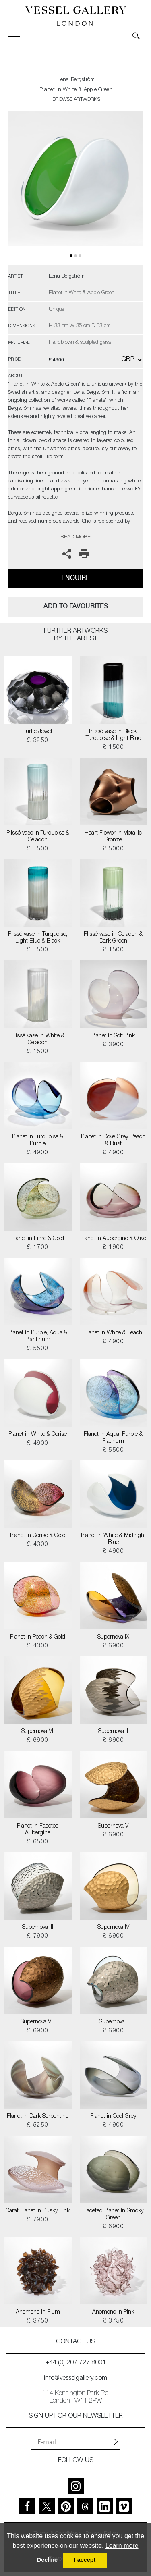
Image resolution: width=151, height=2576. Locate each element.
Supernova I (113, 2022)
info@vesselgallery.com (75, 2378)
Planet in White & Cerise (37, 1435)
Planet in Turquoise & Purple (37, 1140)
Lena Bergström (76, 80)
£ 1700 (37, 1248)
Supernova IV (113, 1927)
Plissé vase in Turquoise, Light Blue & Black (37, 938)
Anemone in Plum (38, 2312)
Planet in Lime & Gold (37, 1239)
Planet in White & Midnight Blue (113, 1539)
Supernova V (113, 1826)
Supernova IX (113, 1637)
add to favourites (75, 606)
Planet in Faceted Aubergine (38, 1830)
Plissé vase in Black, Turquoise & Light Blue (113, 735)
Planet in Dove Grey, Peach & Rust (113, 1140)
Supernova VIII (38, 2022)
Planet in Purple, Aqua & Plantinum (37, 1336)
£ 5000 (113, 849)
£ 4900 (37, 1153)
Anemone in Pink (113, 2312)
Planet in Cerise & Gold (38, 1536)
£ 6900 (113, 1646)
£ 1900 (113, 1248)
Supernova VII (37, 1732)
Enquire (75, 578)
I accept (85, 2560)
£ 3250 (37, 741)
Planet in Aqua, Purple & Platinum (113, 1438)
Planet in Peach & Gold (37, 1637)
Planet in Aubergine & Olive (113, 1239)
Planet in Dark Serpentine (37, 2116)
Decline (47, 2560)
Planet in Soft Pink (113, 1036)
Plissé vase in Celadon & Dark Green (113, 938)
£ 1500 (113, 747)
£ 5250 (37, 2125)
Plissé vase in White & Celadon (37, 1039)
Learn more (122, 2545)
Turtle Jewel (37, 732)
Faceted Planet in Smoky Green (113, 2214)
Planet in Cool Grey (113, 2116)
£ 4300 (37, 1545)
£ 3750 (37, 2321)
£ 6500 (37, 1842)
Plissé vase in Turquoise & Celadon (37, 837)
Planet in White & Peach (113, 1333)
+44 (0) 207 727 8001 (76, 2363)
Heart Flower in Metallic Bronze (113, 837)
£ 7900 (37, 1936)
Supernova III (37, 1927)
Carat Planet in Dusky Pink (38, 2211)
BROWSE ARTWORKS (76, 99)
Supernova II (113, 1732)
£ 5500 (37, 1349)
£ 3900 (113, 1045)
